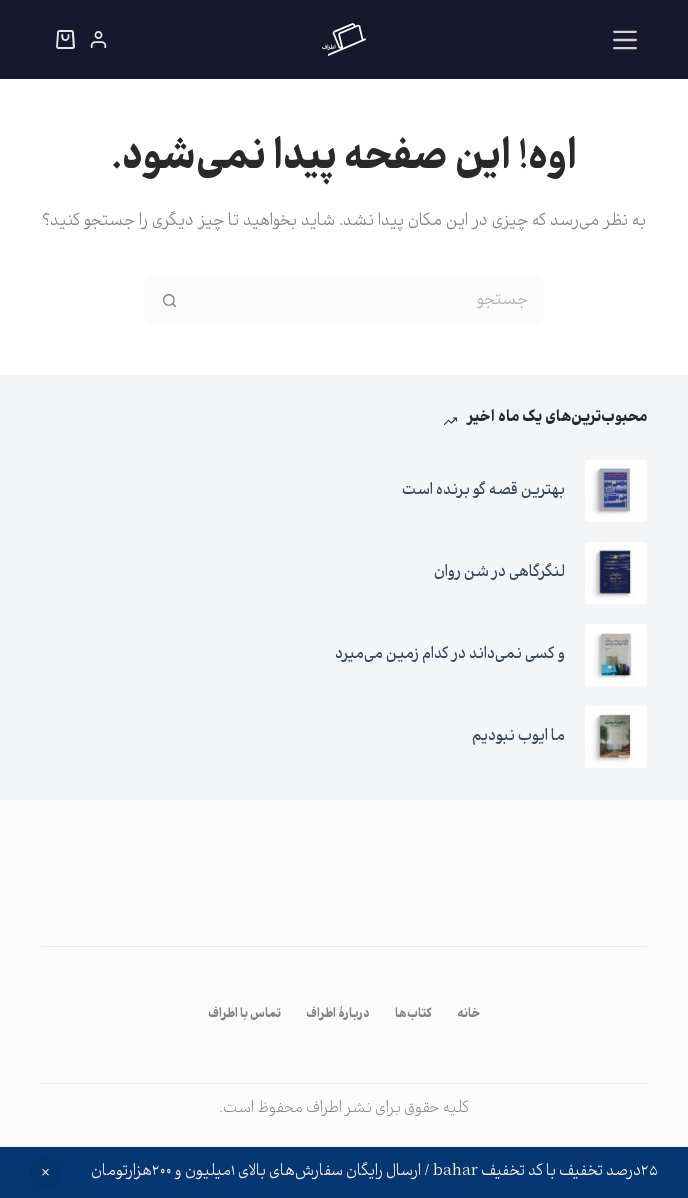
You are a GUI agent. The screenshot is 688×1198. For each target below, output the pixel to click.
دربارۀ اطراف (338, 1015)
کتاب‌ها (413, 1015)
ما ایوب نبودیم (518, 736)
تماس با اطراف (244, 1015)
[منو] (625, 40)
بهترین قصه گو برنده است (483, 490)
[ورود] (98, 39)
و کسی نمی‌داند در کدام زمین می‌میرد (450, 654)
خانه (468, 1015)
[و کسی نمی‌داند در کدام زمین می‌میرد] (616, 655)
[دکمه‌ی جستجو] (169, 300)
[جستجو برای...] (369, 300)
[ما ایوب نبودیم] (616, 737)
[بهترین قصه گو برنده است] (616, 491)
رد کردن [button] (45, 1173)
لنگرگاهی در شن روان (499, 572)
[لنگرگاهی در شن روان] (616, 573)
